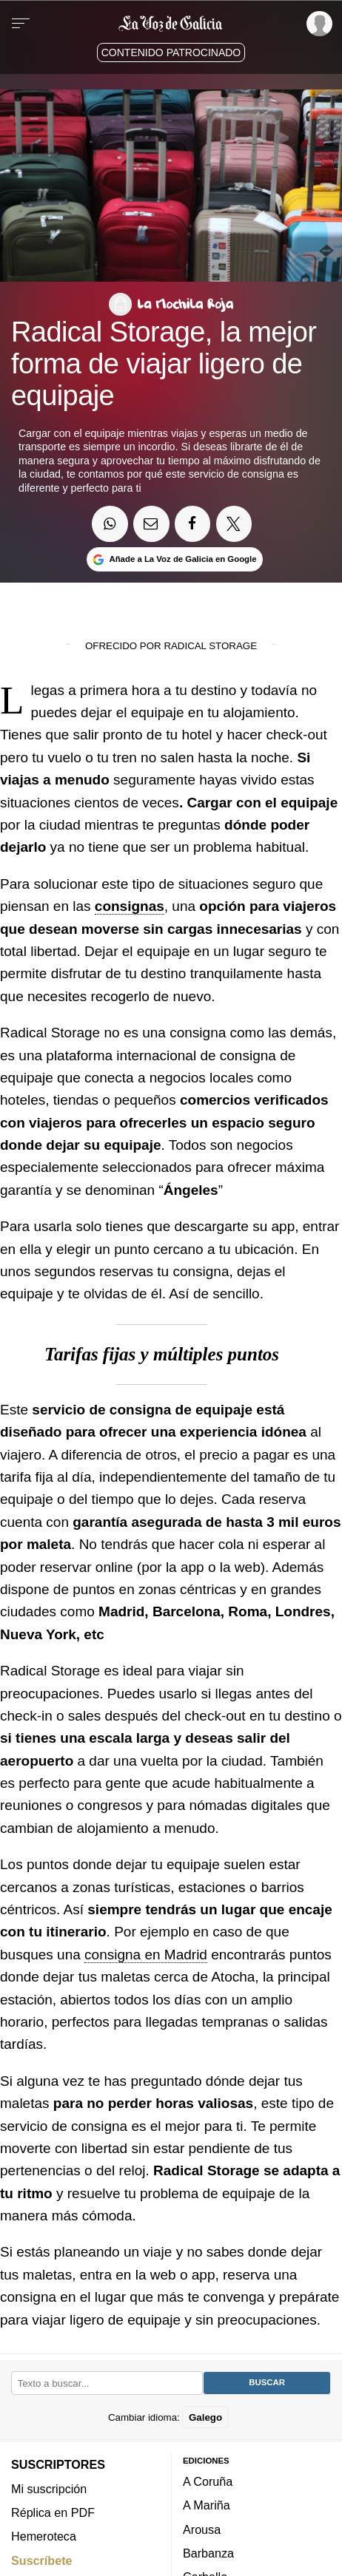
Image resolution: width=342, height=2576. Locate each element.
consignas (129, 906)
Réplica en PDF (53, 2511)
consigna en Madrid (145, 1954)
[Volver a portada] (171, 23)
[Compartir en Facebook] (192, 523)
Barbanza (208, 2553)
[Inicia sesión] (317, 23)
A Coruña (207, 2481)
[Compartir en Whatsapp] (109, 523)
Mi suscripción (49, 2488)
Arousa (202, 2528)
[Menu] (21, 23)
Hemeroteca (43, 2536)
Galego (205, 2416)
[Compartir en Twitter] (234, 523)
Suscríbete (42, 2559)
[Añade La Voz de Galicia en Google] (175, 559)
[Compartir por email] (151, 523)
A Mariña (206, 2505)
